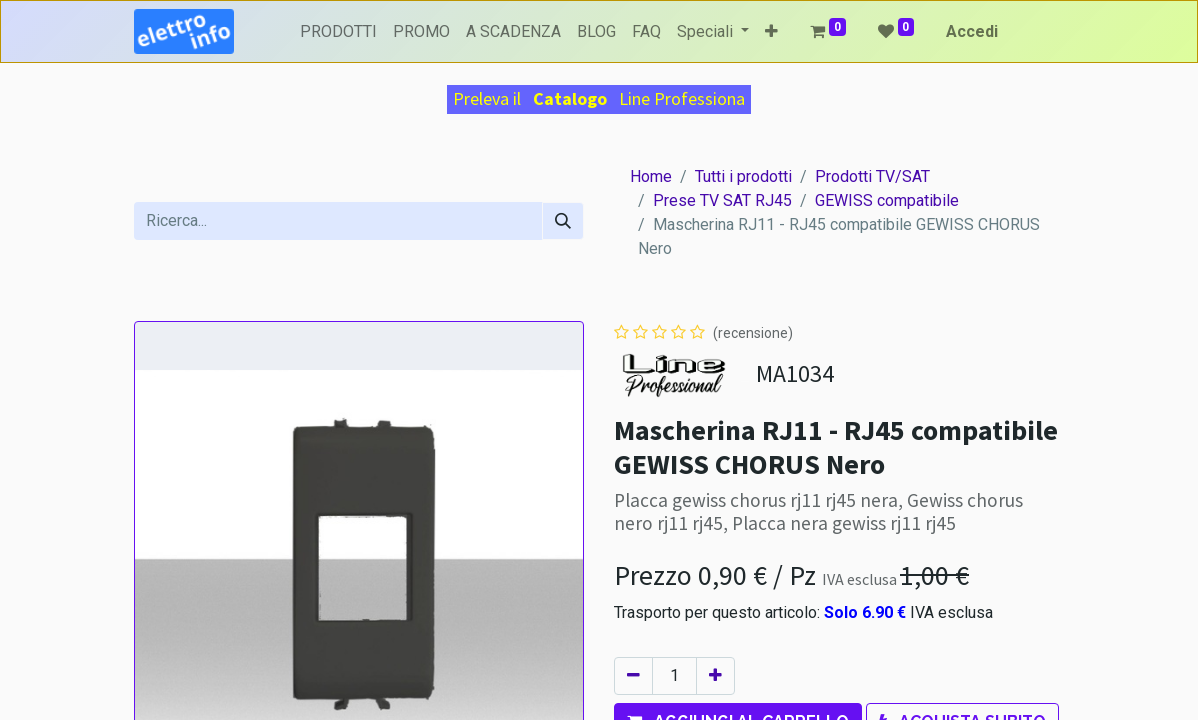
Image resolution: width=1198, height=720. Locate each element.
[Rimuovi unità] (633, 676)
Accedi (972, 31)
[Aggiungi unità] (715, 676)
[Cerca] (563, 221)
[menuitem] (338, 32)
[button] (771, 32)
